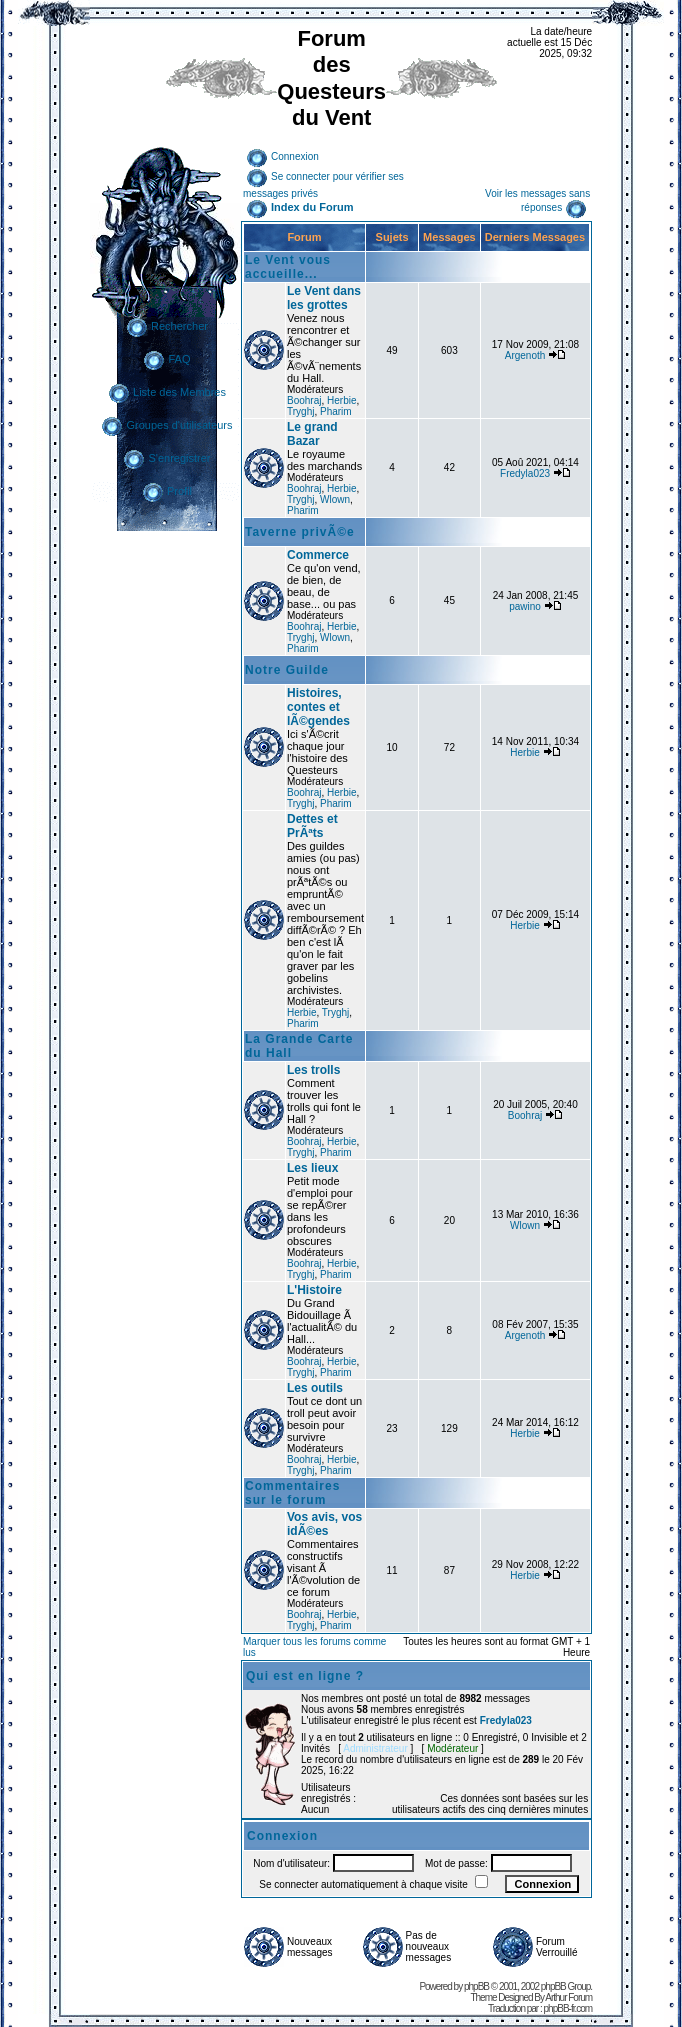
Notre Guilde (287, 670)
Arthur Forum (568, 1997)
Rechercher (167, 326)
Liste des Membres (167, 392)
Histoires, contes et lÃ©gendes (318, 707)
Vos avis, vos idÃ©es (324, 1524)
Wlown (335, 499)
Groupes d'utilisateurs (166, 425)
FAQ (166, 359)
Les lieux (312, 1168)
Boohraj (304, 400)
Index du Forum (300, 207)
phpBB (476, 1986)
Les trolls (313, 1070)
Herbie (341, 400)
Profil (167, 491)
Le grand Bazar (312, 434)
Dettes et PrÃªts (312, 826)
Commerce (318, 555)
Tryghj (300, 411)
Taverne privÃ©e (300, 532)
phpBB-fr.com (568, 2008)
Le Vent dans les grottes (324, 298)
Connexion (282, 156)
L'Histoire (314, 1290)
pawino (525, 606)
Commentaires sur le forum (292, 1493)
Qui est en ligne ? (305, 1676)
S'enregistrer (166, 458)
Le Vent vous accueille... (288, 267)
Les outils (315, 1388)
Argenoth (525, 355)
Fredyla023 (525, 473)
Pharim (336, 411)
